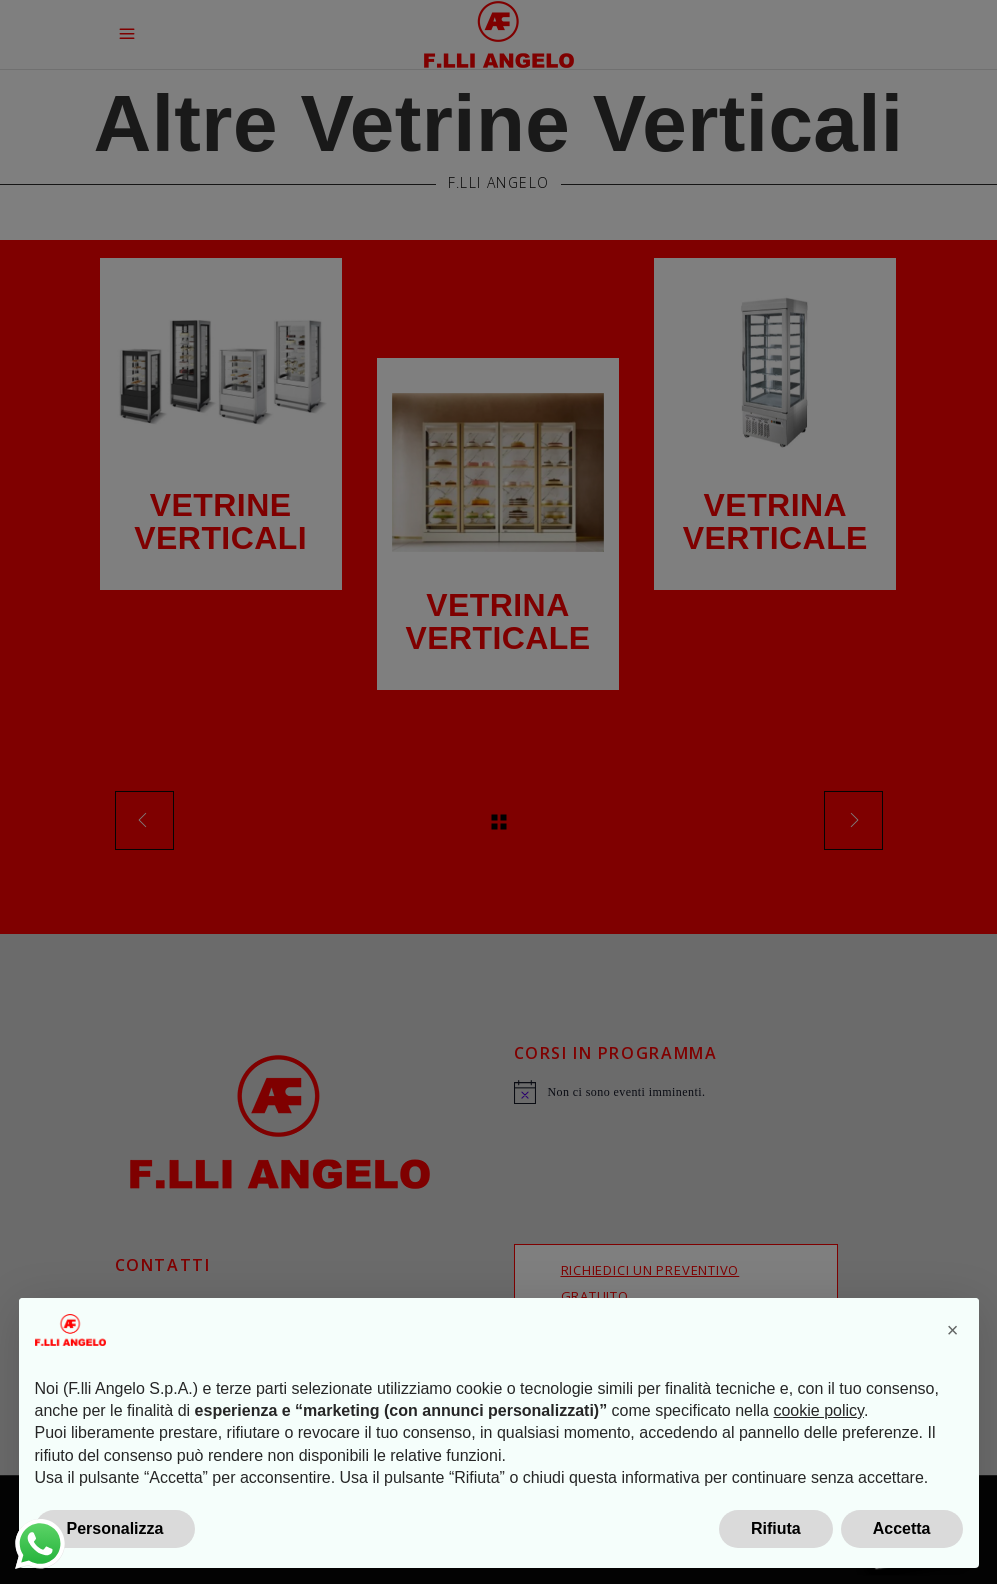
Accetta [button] (902, 1528)
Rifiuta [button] (776, 1528)
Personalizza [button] (115, 1528)
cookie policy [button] (818, 1410)
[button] (953, 1330)
